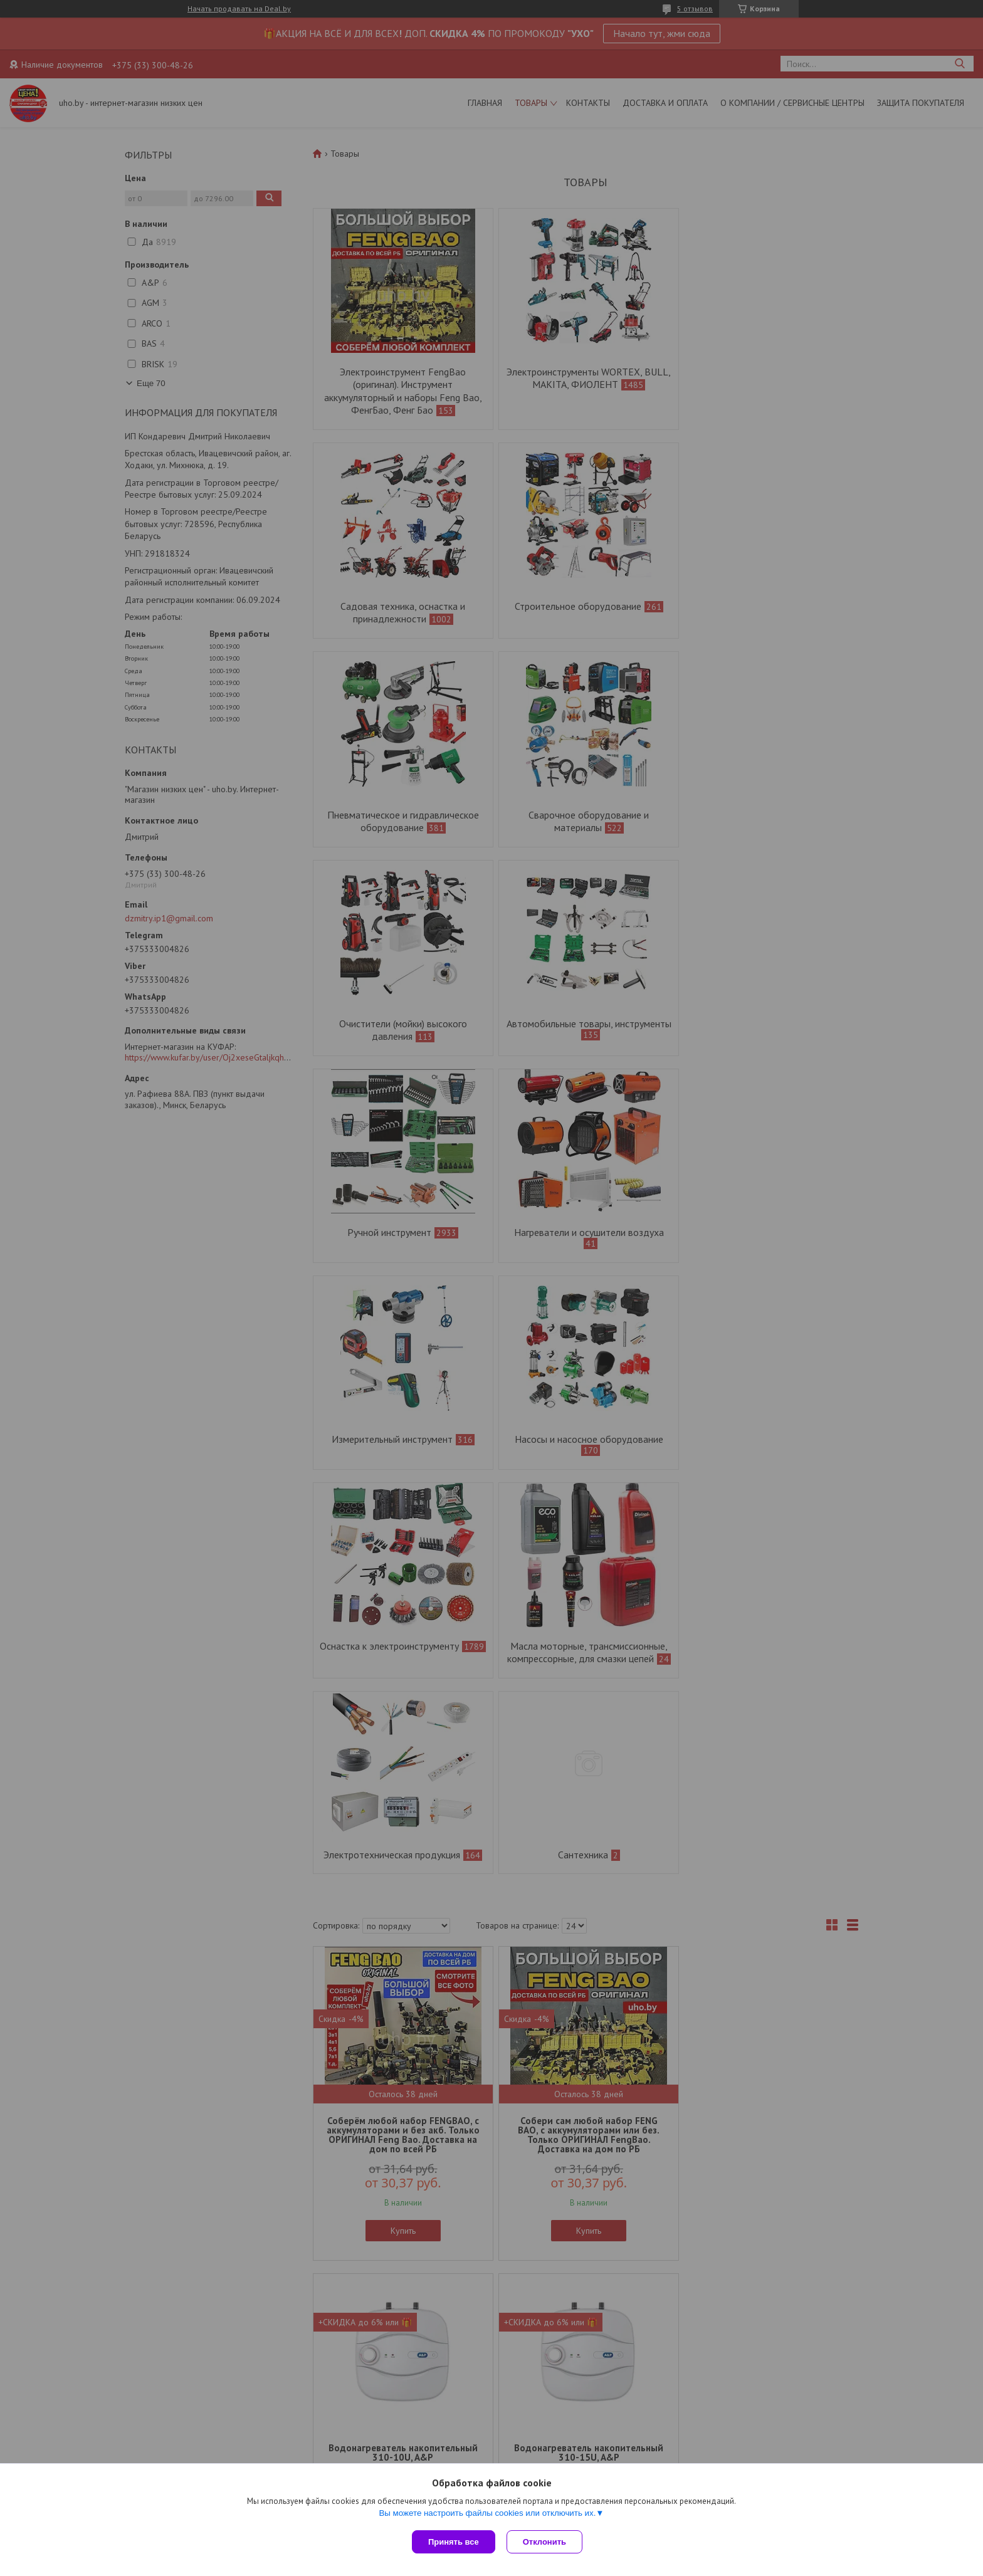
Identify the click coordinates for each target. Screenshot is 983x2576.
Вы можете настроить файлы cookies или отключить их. (487, 2514)
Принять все (453, 2542)
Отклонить (545, 2542)
